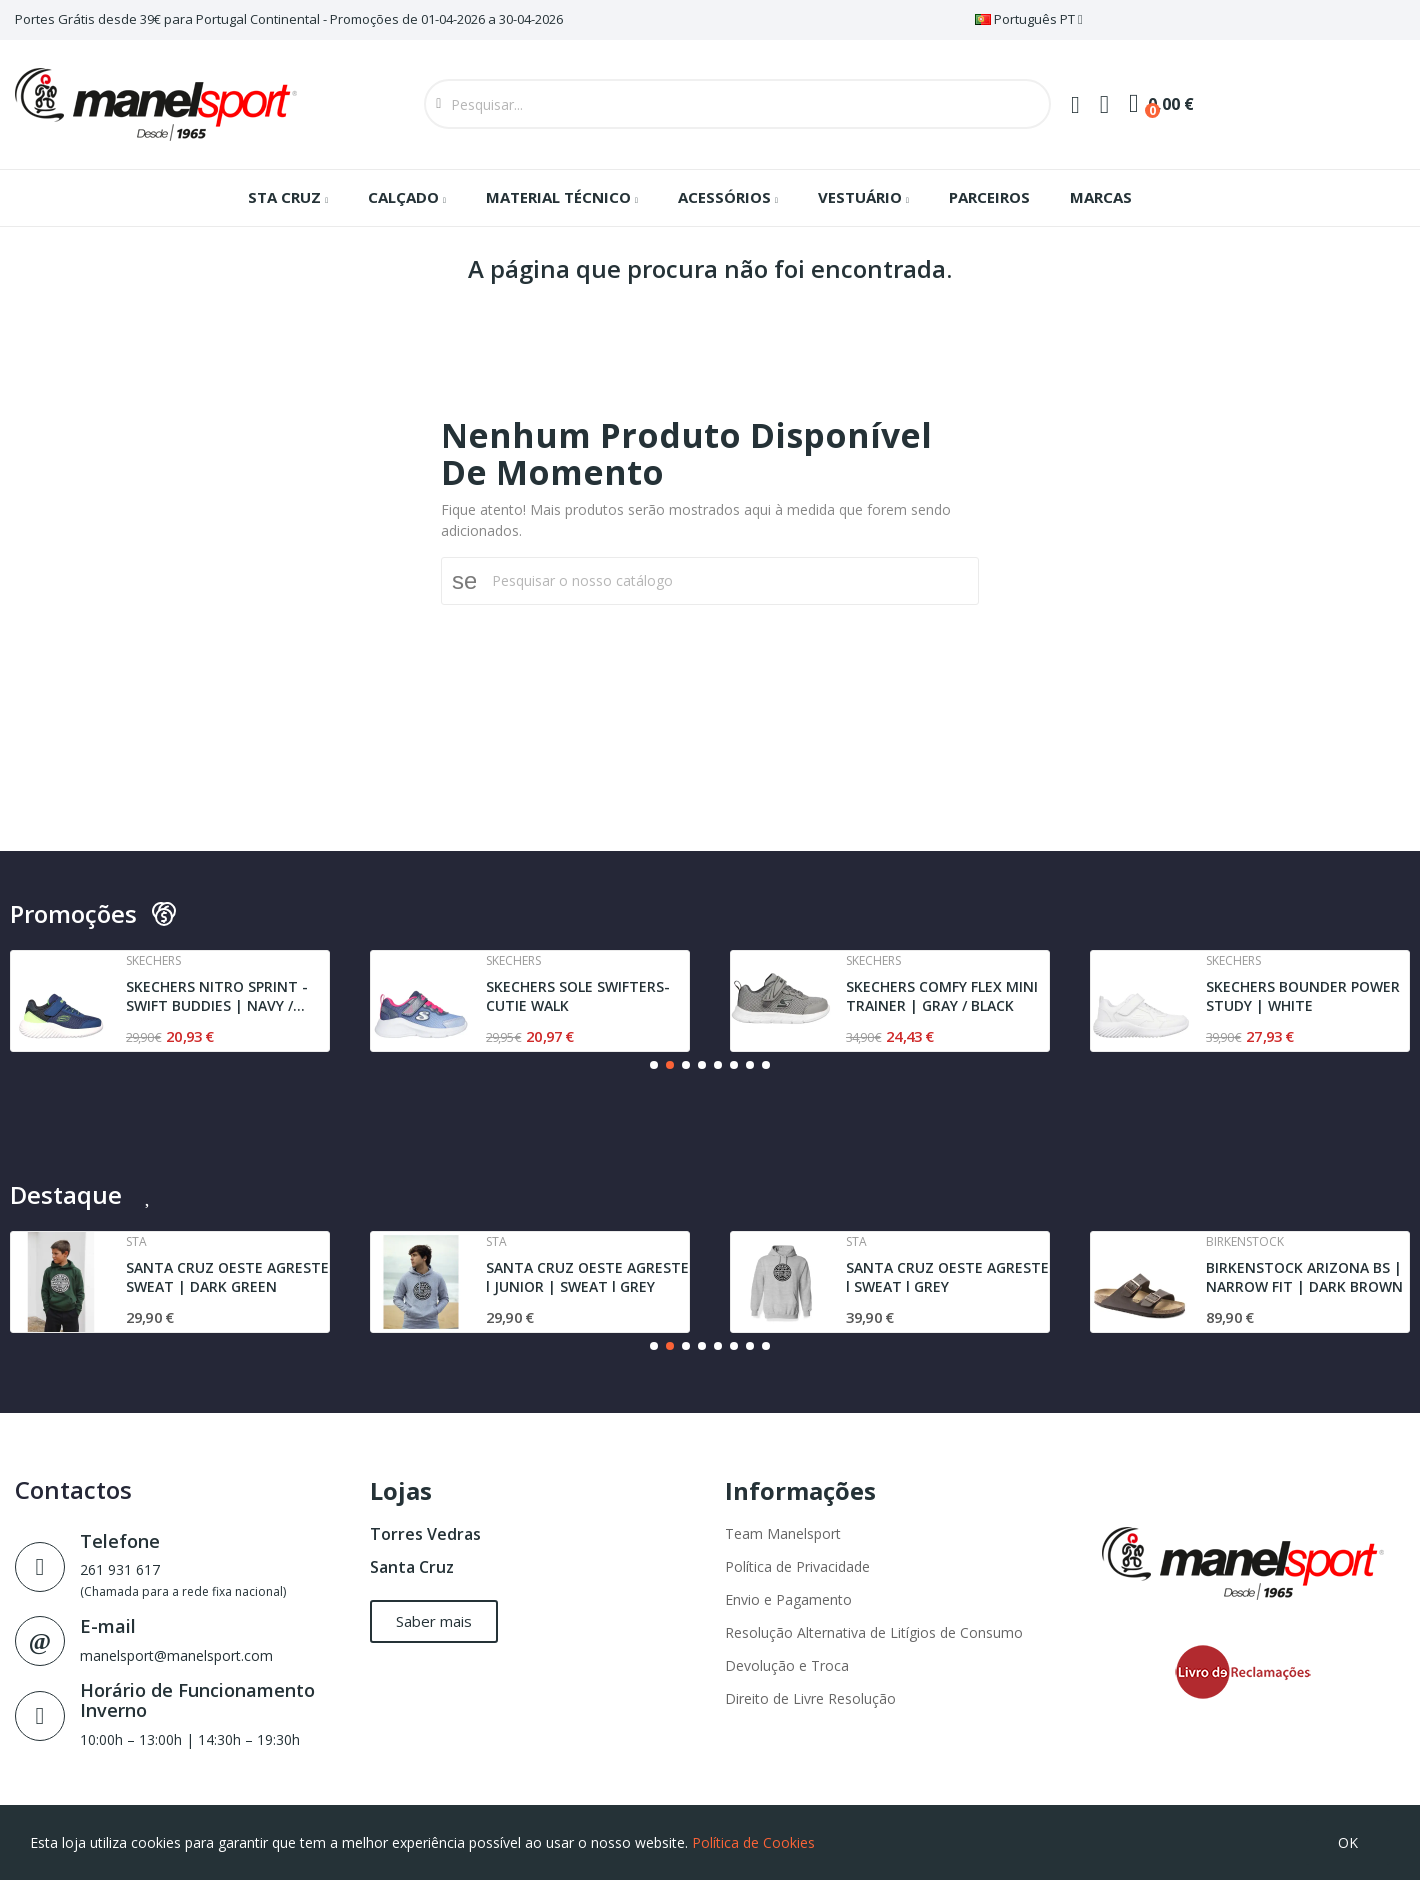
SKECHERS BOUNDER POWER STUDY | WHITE (1303, 996)
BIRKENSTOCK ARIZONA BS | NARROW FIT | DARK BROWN (1304, 1277)
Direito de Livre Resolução (810, 1698)
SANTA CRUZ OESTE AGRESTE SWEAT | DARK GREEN (227, 1277)
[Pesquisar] (722, 581)
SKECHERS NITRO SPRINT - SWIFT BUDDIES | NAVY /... (217, 996)
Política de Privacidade (797, 1566)
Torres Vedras (425, 1534)
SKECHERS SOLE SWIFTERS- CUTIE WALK (578, 996)
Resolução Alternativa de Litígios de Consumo (874, 1632)
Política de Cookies (753, 1842)
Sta (136, 1242)
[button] (654, 1065)
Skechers (153, 961)
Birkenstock (1245, 1242)
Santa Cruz (412, 1567)
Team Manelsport (783, 1533)
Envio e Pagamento (788, 1599)
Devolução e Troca (787, 1665)
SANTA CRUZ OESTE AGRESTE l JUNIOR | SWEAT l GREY (587, 1277)
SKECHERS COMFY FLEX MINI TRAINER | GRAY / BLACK (942, 996)
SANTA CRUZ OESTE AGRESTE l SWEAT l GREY (947, 1277)
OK (1348, 1842)
